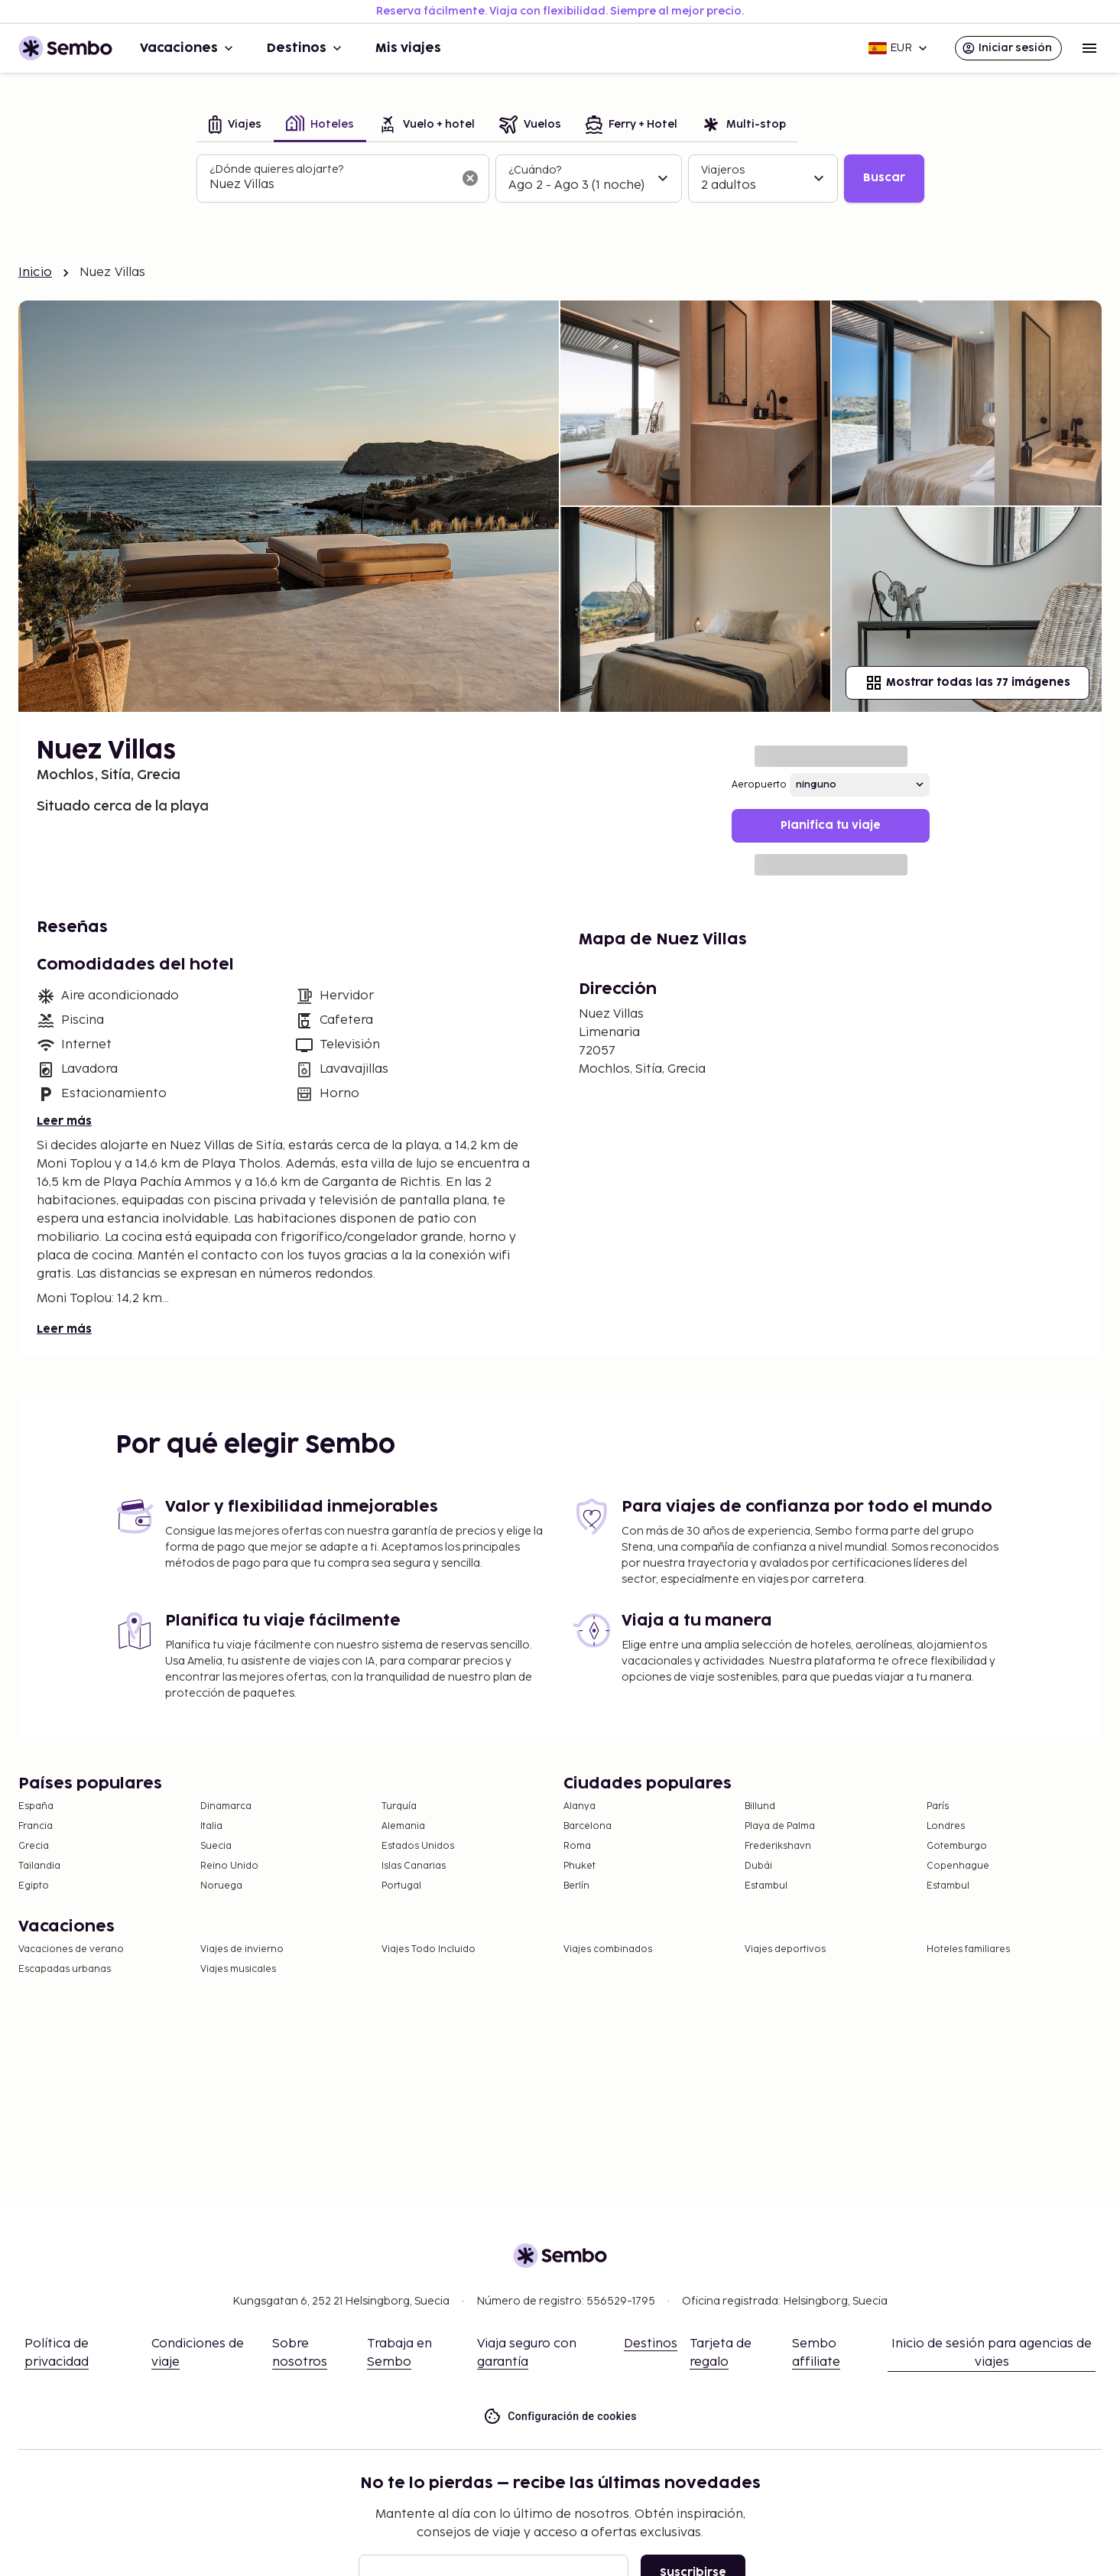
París (938, 1806)
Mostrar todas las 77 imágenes (967, 683)
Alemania (403, 1826)
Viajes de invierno (242, 1949)
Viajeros (723, 170)
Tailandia (39, 1866)
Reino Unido (229, 1866)
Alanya (579, 1806)
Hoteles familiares (968, 1949)
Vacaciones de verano (71, 1949)
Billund (760, 1806)
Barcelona (587, 1826)
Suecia (216, 1846)
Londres (946, 1826)
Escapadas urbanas (64, 1969)
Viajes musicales (238, 1969)
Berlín (576, 1886)
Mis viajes (408, 48)
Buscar (884, 178)
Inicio (35, 272)
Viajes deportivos (785, 1949)
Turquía (399, 1806)
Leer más (64, 1121)
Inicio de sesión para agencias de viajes (991, 2353)
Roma (577, 1846)
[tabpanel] (560, 178)
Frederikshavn (778, 1846)
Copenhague (958, 1866)
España (36, 1806)
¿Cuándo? (534, 170)
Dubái (758, 1866)
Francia (35, 1826)
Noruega (221, 1886)
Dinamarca (226, 1806)
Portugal (401, 1886)
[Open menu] (1089, 48)
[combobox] (330, 185)
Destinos (306, 48)
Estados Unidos (417, 1846)
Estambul (766, 1886)
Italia (211, 1826)
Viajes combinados (607, 1949)
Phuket (579, 1866)
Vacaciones (188, 48)
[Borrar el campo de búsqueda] (470, 178)
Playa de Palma (780, 1826)
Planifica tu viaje (831, 825)
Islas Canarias (413, 1866)
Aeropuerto (759, 785)
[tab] (235, 125)
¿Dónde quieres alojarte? (276, 169)
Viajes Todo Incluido (428, 1949)
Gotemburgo (957, 1846)
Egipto (33, 1886)
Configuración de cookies (560, 2416)
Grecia (33, 1846)
